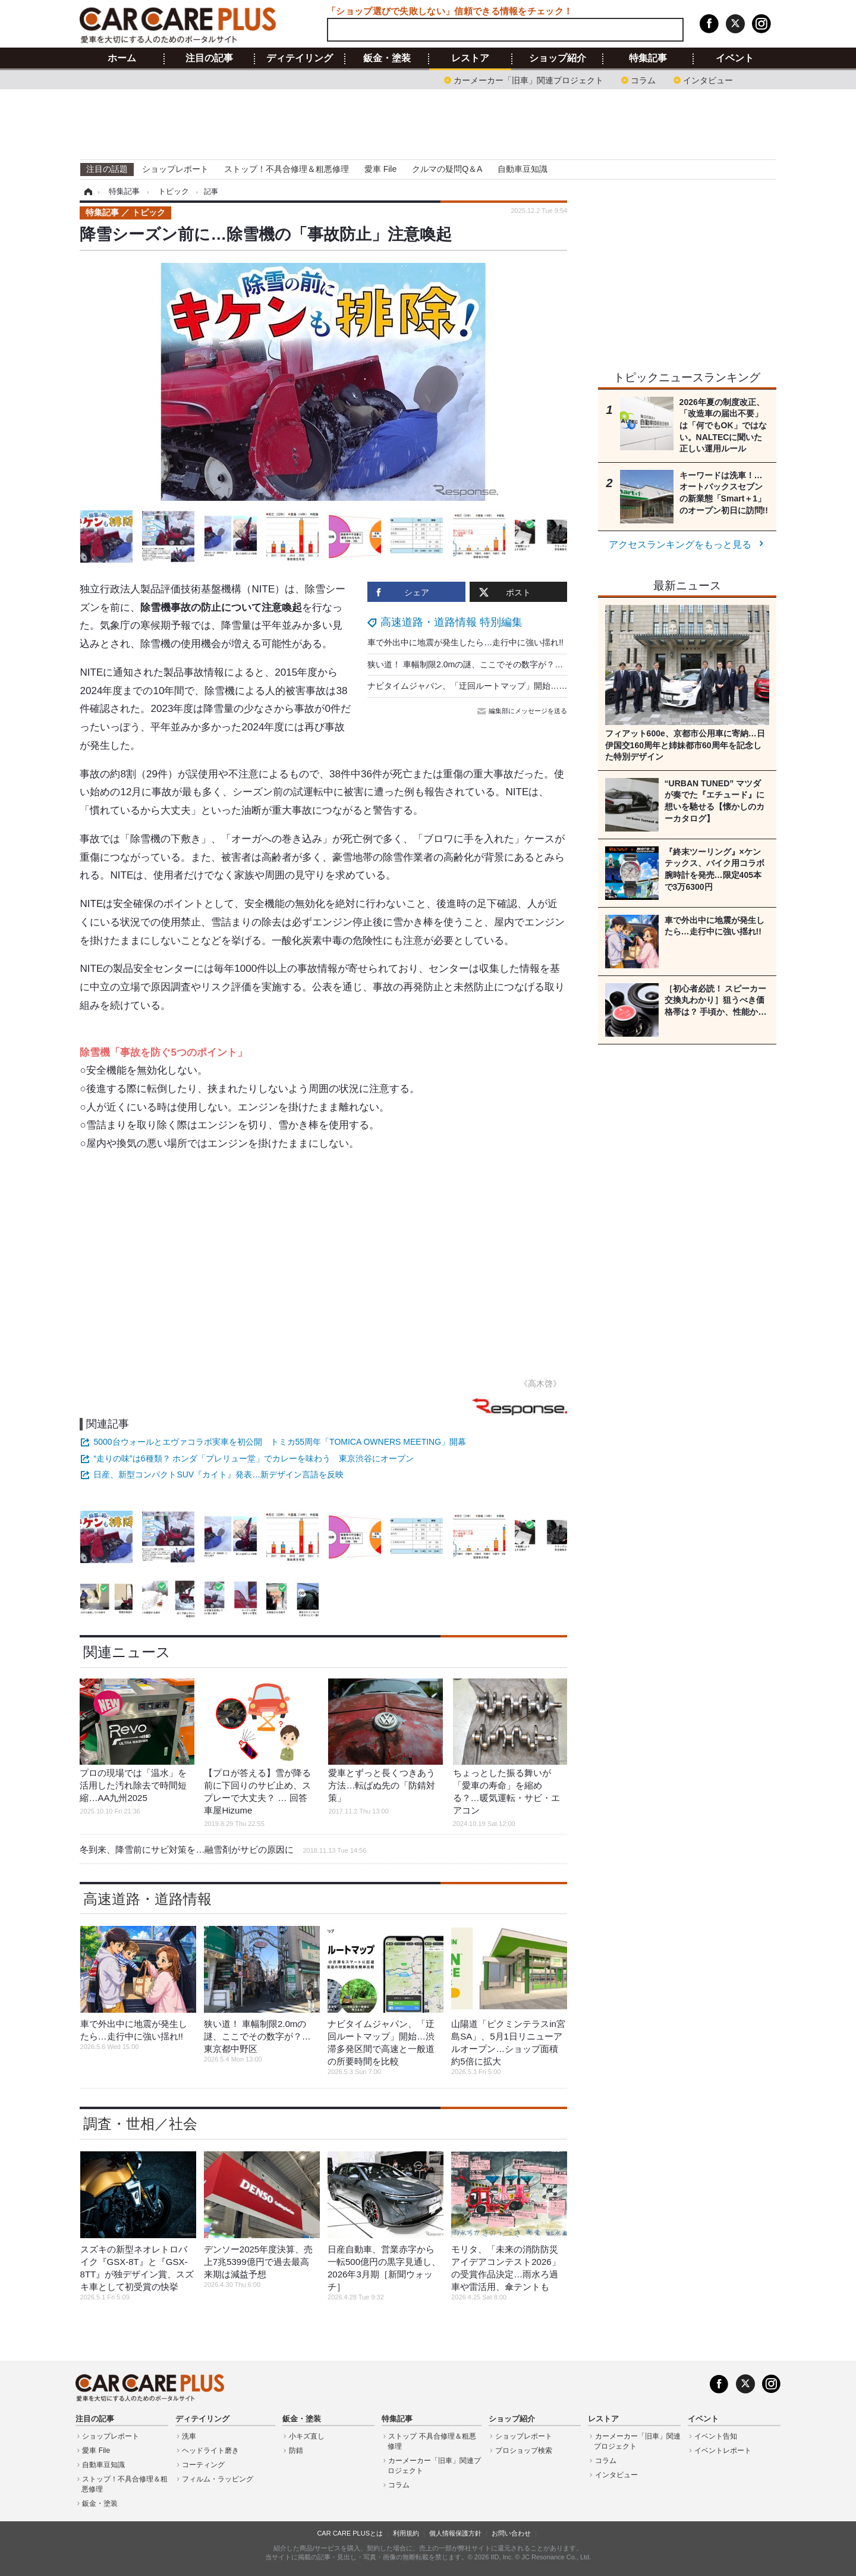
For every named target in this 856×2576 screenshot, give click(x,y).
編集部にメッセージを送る (523, 710)
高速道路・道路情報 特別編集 (451, 622)
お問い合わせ (511, 2533)
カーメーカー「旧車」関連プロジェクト (528, 79)
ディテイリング (299, 58)
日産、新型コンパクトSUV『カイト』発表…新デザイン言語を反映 (218, 1474)
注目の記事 (209, 58)
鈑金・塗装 (387, 58)
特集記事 (648, 58)
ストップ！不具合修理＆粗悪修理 (286, 169)
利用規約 (406, 2533)
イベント (735, 58)
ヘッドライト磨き (210, 2450)
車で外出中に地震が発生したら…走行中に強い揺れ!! (465, 642)
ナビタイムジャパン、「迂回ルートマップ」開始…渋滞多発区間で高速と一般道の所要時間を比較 (550, 686)
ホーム (122, 58)
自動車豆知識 (522, 169)
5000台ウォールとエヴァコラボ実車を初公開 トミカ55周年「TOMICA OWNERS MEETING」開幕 (279, 1442)
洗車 (189, 2436)
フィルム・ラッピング (217, 2479)
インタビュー (708, 79)
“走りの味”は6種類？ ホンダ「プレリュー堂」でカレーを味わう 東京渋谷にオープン (253, 1458)
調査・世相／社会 (140, 2124)
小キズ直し (307, 2436)
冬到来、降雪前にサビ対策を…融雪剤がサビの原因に (223, 1849)
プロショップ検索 (523, 2450)
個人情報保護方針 (455, 2533)
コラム (643, 79)
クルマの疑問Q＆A (447, 169)
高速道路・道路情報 (147, 1899)
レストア (470, 58)
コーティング (203, 2465)
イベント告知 (715, 2436)
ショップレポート (175, 169)
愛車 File (380, 169)
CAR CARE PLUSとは (350, 2533)
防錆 (296, 2450)
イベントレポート (722, 2450)
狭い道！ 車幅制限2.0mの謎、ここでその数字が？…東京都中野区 (490, 664)
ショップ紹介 (557, 58)
